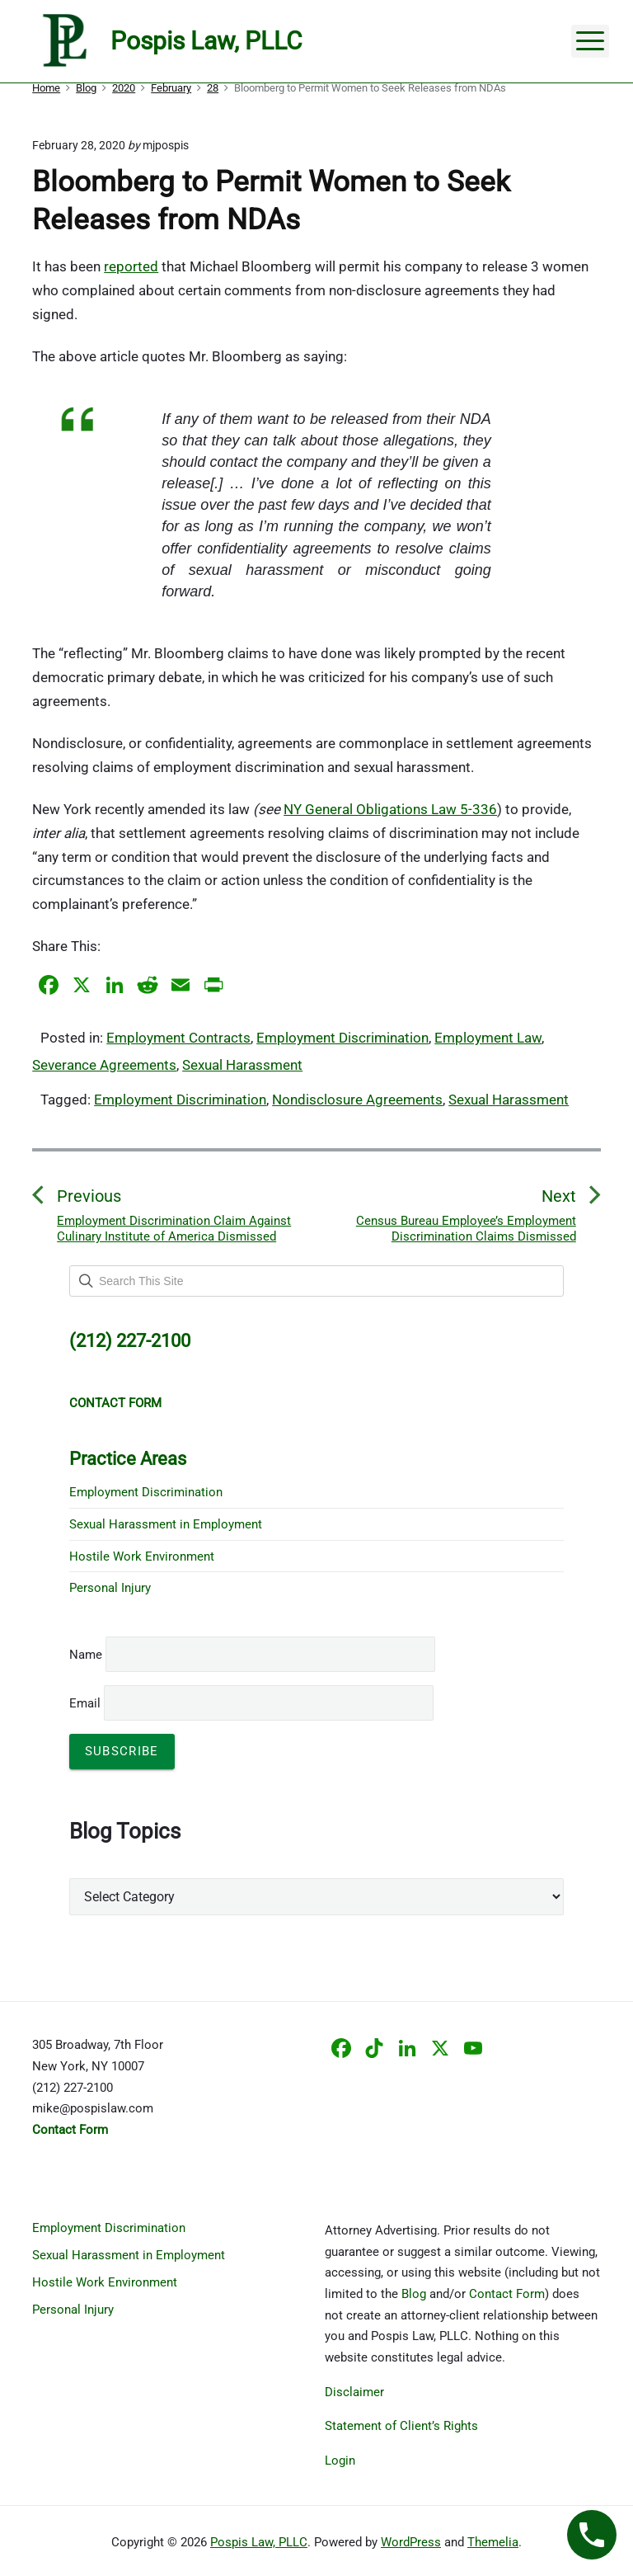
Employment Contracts (178, 1037)
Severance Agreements (104, 1065)
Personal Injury (110, 1587)
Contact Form (507, 2293)
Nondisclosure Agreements (357, 1099)
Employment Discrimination (342, 1037)
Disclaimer (354, 2392)
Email (251, 1703)
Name (85, 1654)
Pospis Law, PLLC (258, 2542)
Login (340, 2460)
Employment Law (488, 1037)
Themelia (492, 2542)
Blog (413, 2293)
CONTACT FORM (115, 1403)
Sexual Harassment (242, 1065)
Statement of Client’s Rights (401, 2425)
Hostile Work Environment (141, 1556)
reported (131, 266)
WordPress (411, 2542)
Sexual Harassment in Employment (165, 1524)
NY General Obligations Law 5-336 (390, 809)
